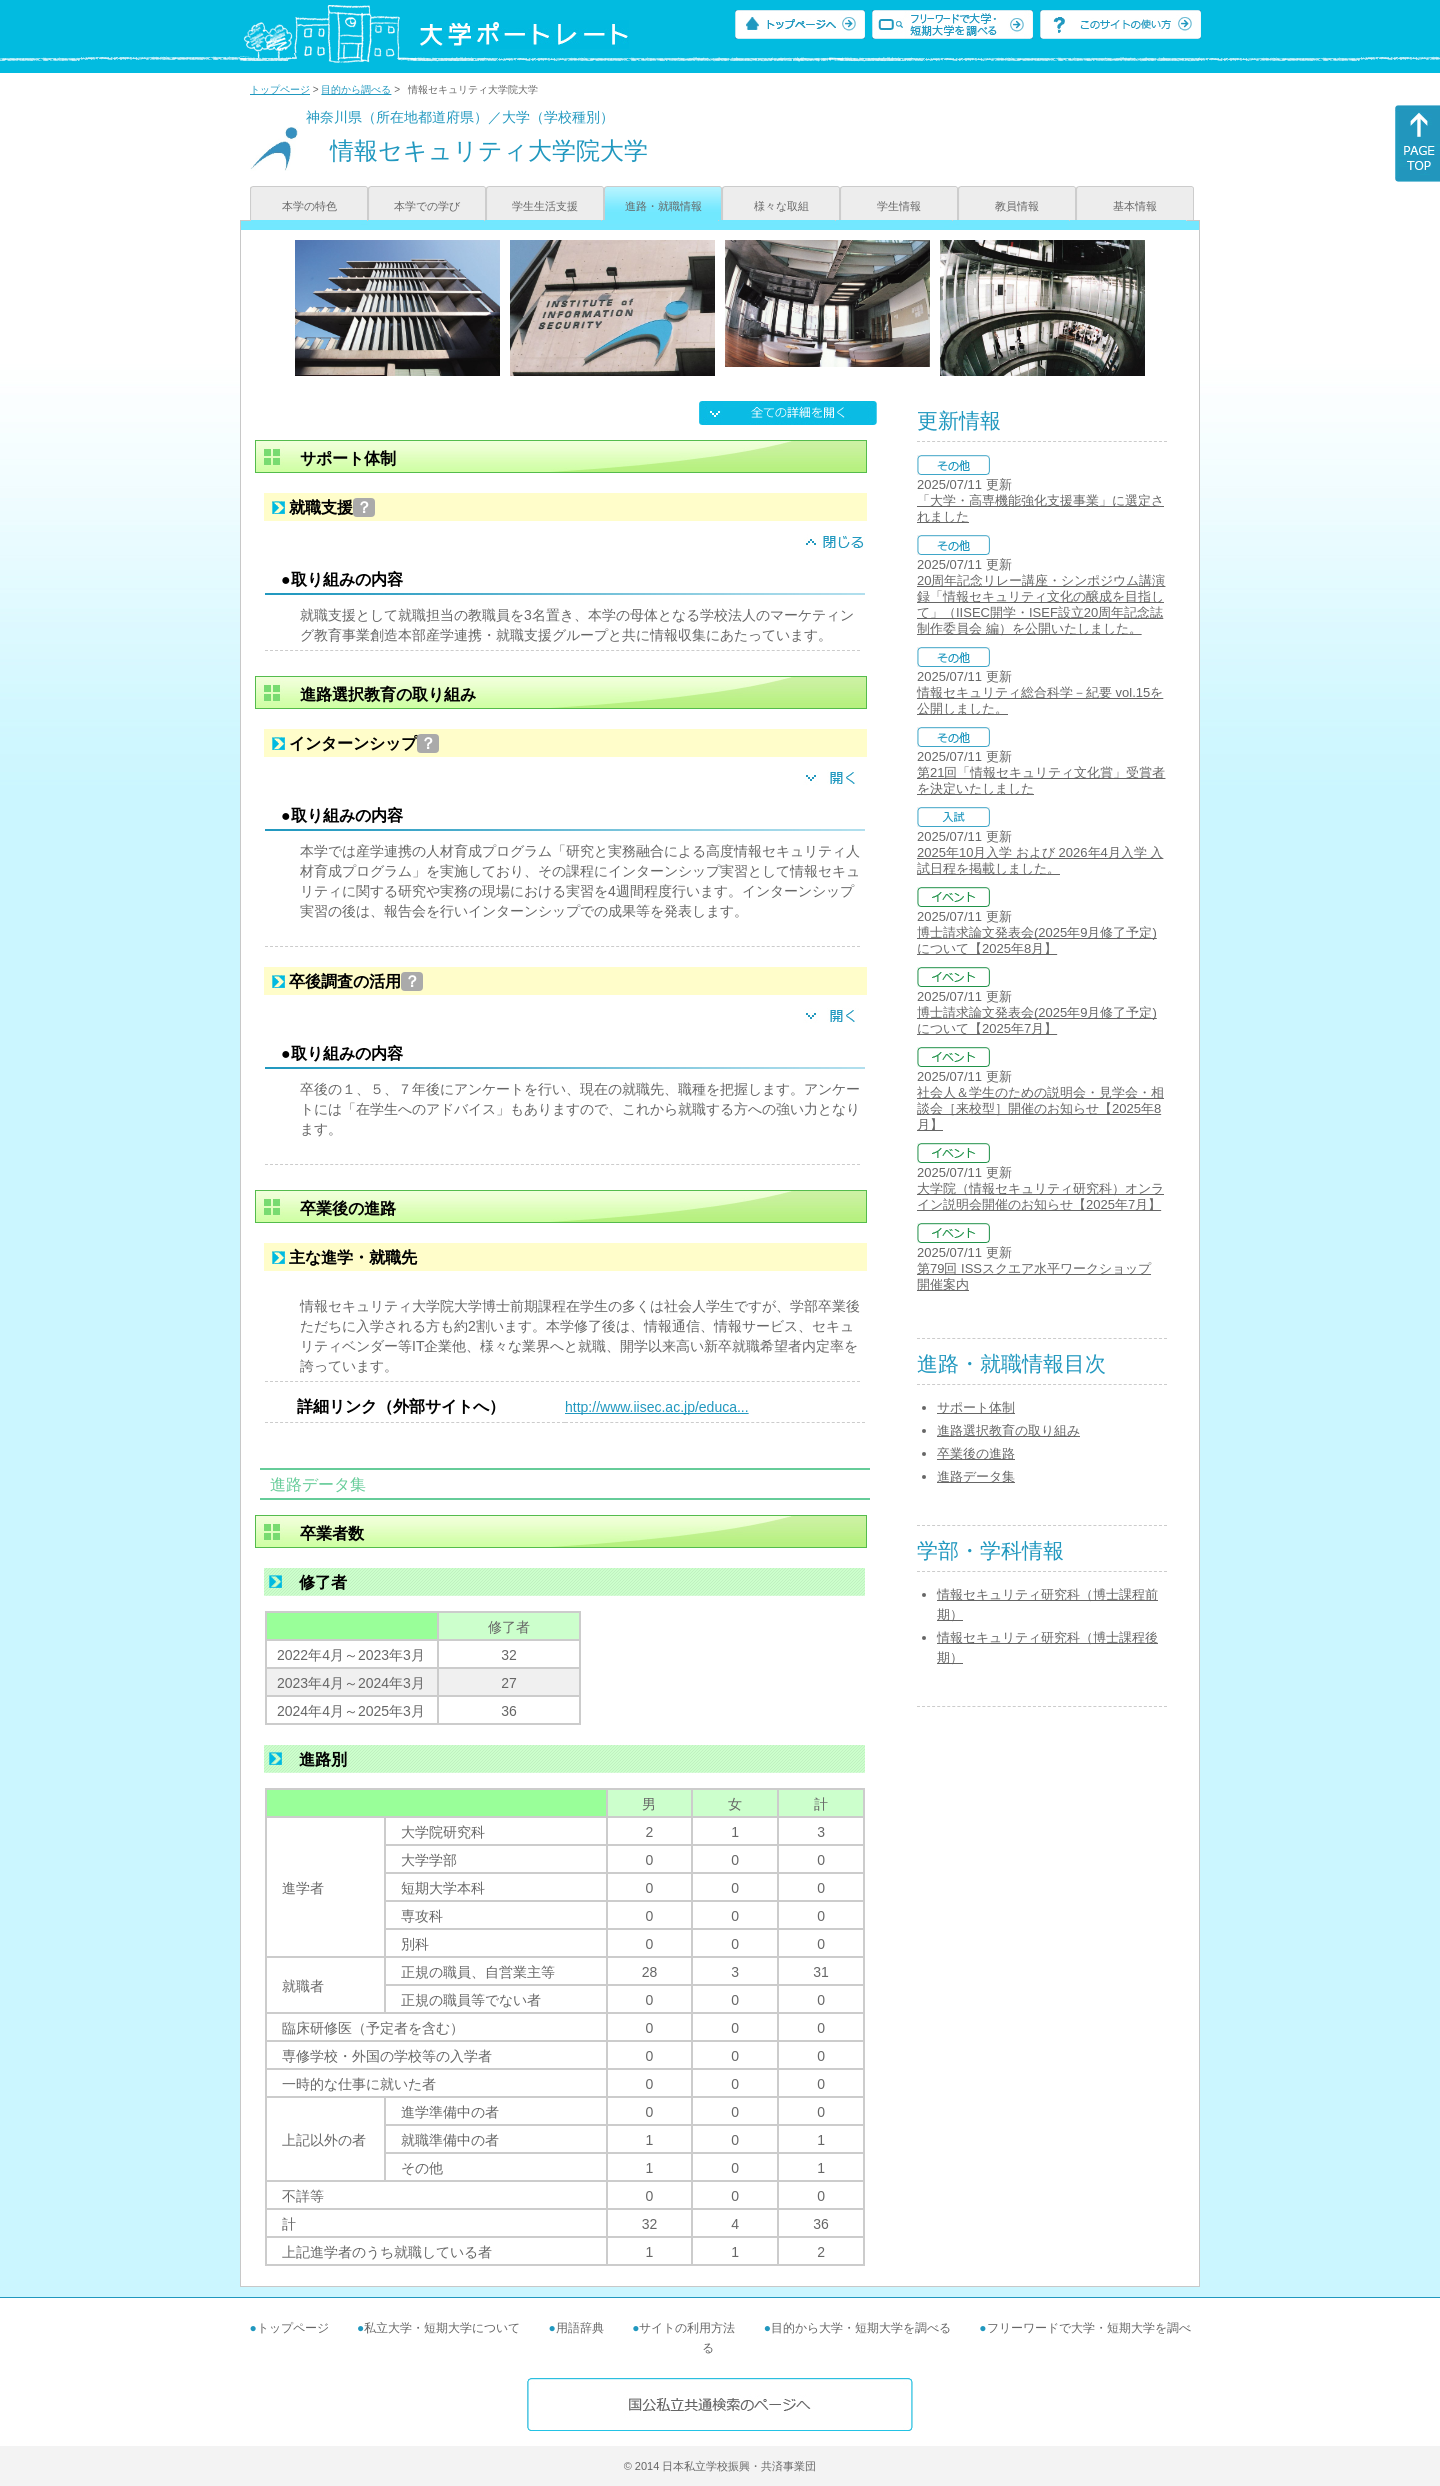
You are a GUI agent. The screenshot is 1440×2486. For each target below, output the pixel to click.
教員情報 (1017, 206)
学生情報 (899, 206)
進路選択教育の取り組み (1008, 1430)
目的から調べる (356, 89)
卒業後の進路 (976, 1453)
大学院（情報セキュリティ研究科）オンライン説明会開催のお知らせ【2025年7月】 (1040, 1196)
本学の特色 (309, 206)
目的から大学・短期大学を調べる (861, 2328)
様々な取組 (781, 206)
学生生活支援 (545, 206)
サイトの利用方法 (687, 2328)
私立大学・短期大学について (442, 2328)
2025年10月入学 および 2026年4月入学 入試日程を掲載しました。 (1040, 860)
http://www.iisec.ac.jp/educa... (657, 1407)
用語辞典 (580, 2328)
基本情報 (1135, 206)
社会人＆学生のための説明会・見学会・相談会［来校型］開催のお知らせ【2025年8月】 (1040, 1108)
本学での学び (427, 206)
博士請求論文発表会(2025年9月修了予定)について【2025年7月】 (1037, 1020)
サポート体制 (976, 1407)
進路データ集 (976, 1476)
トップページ (280, 89)
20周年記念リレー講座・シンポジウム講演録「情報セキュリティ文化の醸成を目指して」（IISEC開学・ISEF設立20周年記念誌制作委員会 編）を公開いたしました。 (1041, 604)
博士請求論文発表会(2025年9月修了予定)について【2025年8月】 (1037, 940)
